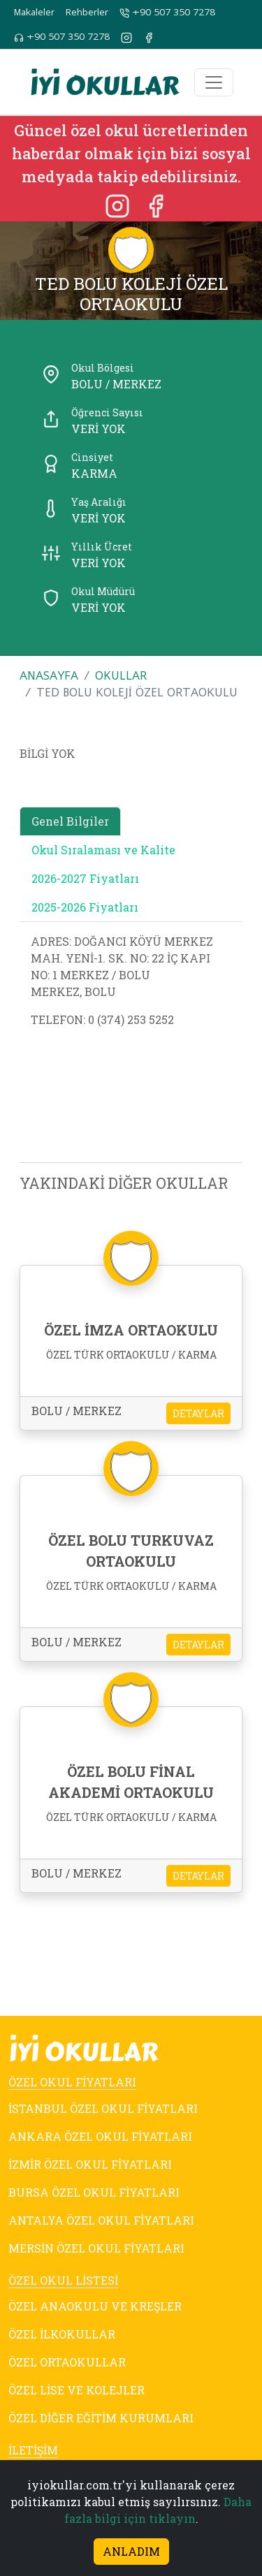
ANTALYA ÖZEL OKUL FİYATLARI (101, 2220)
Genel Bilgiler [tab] (70, 821)
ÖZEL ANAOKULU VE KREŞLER (95, 2306)
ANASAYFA (49, 675)
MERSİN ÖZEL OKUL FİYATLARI (96, 2248)
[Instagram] (119, 205)
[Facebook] (155, 205)
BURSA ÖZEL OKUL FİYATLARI (94, 2192)
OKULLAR (121, 675)
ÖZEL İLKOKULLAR (61, 2334)
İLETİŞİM (33, 2450)
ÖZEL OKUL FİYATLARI (72, 2081)
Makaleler (34, 12)
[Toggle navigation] (213, 82)
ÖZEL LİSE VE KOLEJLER (76, 2390)
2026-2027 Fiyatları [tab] (85, 878)
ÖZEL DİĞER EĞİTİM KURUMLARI (101, 2417)
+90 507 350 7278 (167, 12)
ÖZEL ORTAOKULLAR (67, 2362)
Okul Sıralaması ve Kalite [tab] (103, 849)
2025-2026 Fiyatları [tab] (84, 907)
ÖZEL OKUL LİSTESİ (63, 2280)
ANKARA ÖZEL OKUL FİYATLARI (100, 2136)
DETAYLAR (198, 1413)
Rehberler (87, 12)
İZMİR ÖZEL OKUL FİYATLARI (90, 2164)
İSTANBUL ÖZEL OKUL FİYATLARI (103, 2108)
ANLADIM (131, 2551)
